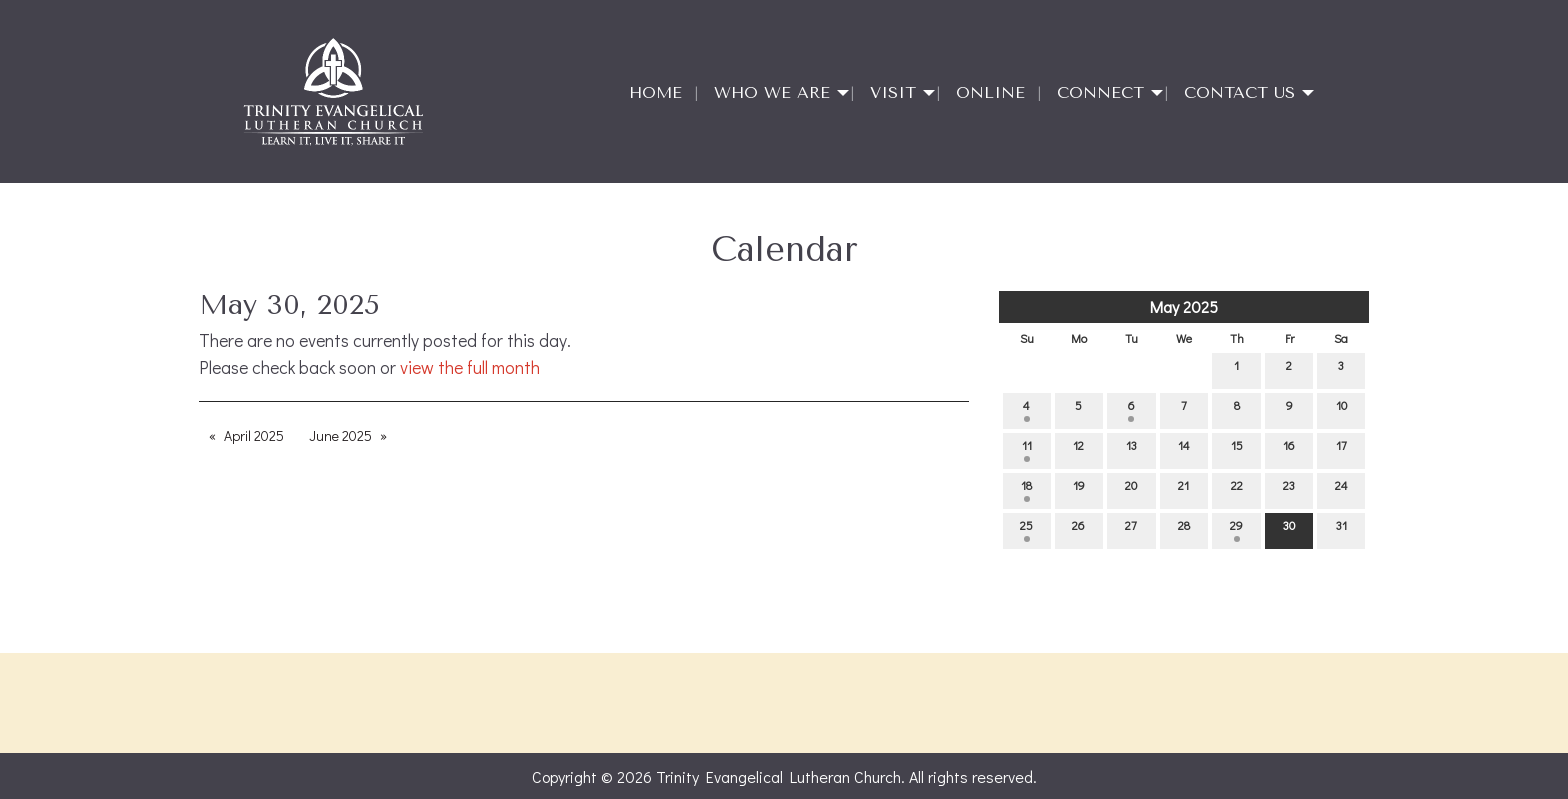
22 (1237, 489)
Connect (1100, 92)
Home (655, 92)
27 (1131, 529)
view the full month (470, 367)
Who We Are (772, 92)
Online (990, 92)
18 (1026, 489)
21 (1183, 489)
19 (1079, 489)
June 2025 (340, 435)
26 (1078, 529)
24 (1341, 489)
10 (1341, 409)
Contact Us (1239, 92)
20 (1131, 489)
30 (1289, 529)
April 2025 (254, 435)
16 (1289, 449)
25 (1026, 529)
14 (1184, 449)
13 (1131, 449)
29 (1236, 529)
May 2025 (1184, 306)
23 (1289, 489)
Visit (893, 92)
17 (1341, 449)
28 (1184, 529)
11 (1027, 449)
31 (1341, 529)
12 (1078, 449)
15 (1237, 449)
